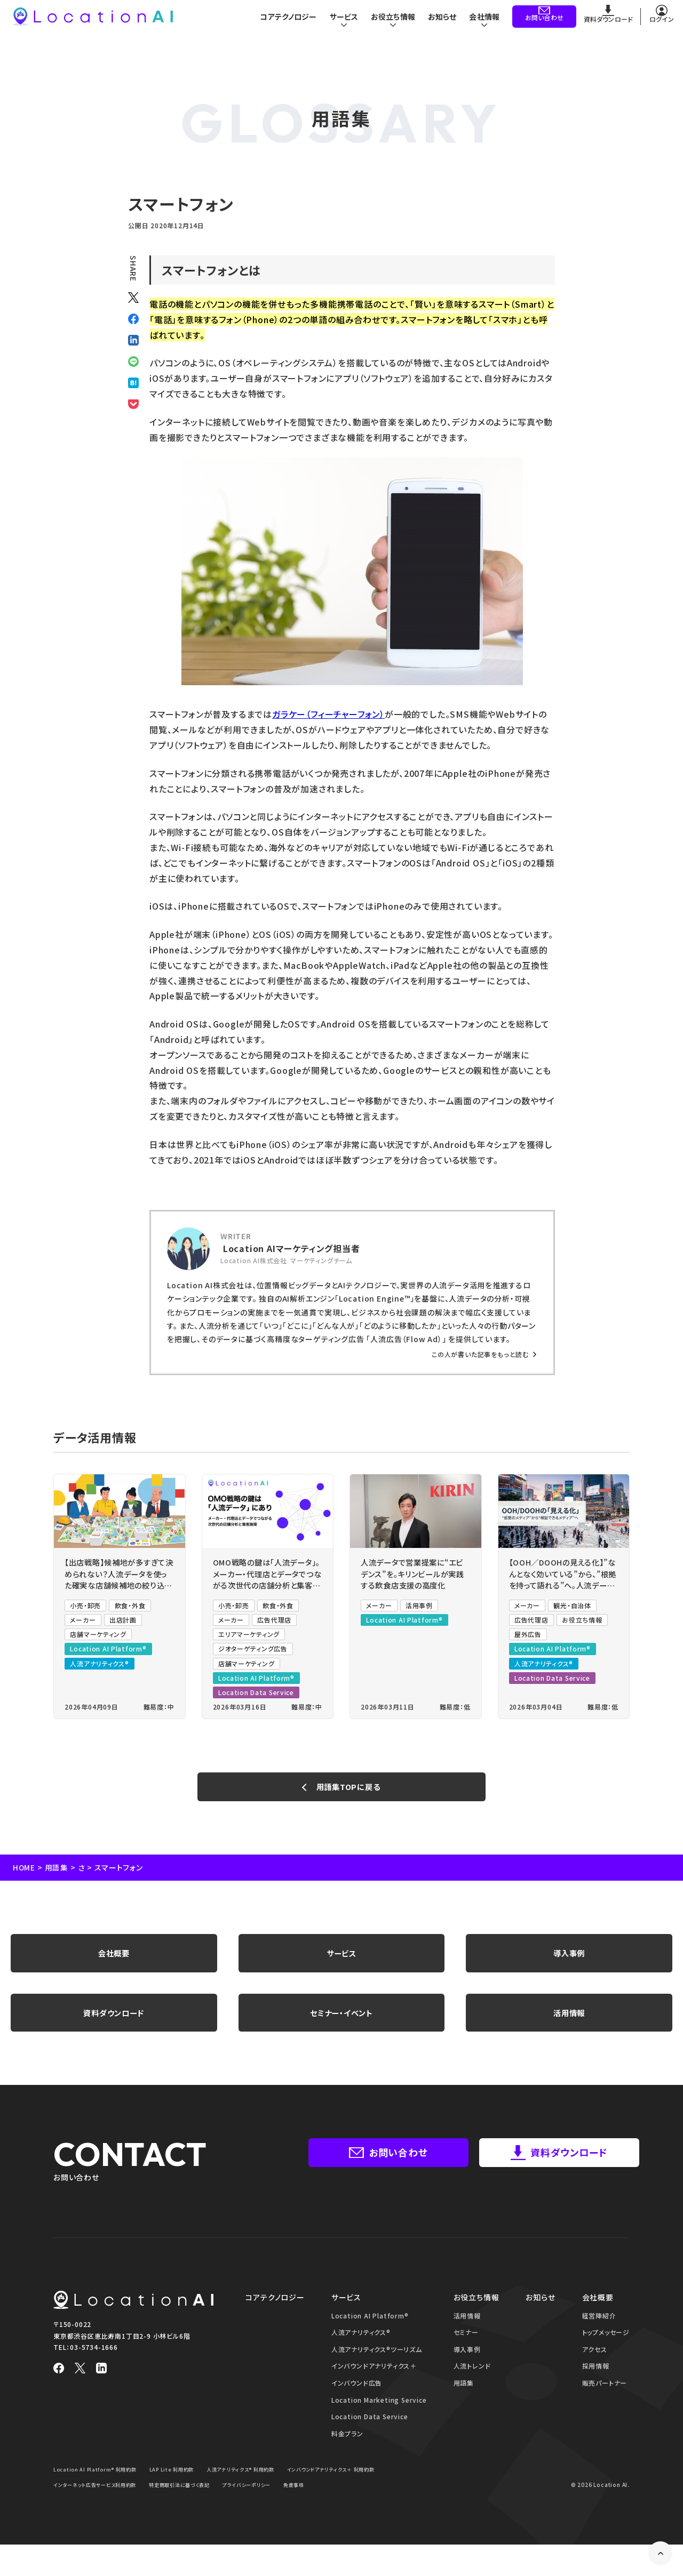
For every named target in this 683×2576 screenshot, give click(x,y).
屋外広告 (528, 1638)
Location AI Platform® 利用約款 (98, 2486)
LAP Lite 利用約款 (180, 2486)
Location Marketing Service (379, 2415)
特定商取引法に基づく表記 (302, 2501)
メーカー (83, 1623)
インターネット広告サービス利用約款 (209, 2501)
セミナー (466, 2348)
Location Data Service (256, 1695)
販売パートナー (605, 2398)
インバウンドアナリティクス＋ (374, 2382)
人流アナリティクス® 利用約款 (254, 2486)
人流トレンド (472, 2382)
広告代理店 (275, 1623)
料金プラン (347, 2449)
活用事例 (419, 1609)
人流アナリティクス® (99, 1667)
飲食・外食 (130, 1609)
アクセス (594, 2365)
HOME (24, 1874)
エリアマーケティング (249, 1638)
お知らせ (440, 21)
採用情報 (595, 2382)
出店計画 (123, 1623)
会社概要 (114, 1962)
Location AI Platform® (108, 1652)
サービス (341, 1962)
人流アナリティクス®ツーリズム (376, 2365)
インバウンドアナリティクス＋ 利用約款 (101, 2501)
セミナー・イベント (341, 2026)
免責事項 (131, 2516)
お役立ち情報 (582, 1623)
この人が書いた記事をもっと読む (480, 1354)
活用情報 (569, 2026)
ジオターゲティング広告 (253, 1652)
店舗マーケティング (98, 1638)
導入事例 (569, 1962)
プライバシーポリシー (80, 2516)
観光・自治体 (573, 1609)
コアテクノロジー (280, 21)
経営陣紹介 (599, 2331)
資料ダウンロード (114, 2026)
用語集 (57, 1874)
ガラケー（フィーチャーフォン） (328, 714)
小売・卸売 (85, 1609)
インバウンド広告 (356, 2398)
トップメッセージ (606, 2348)
